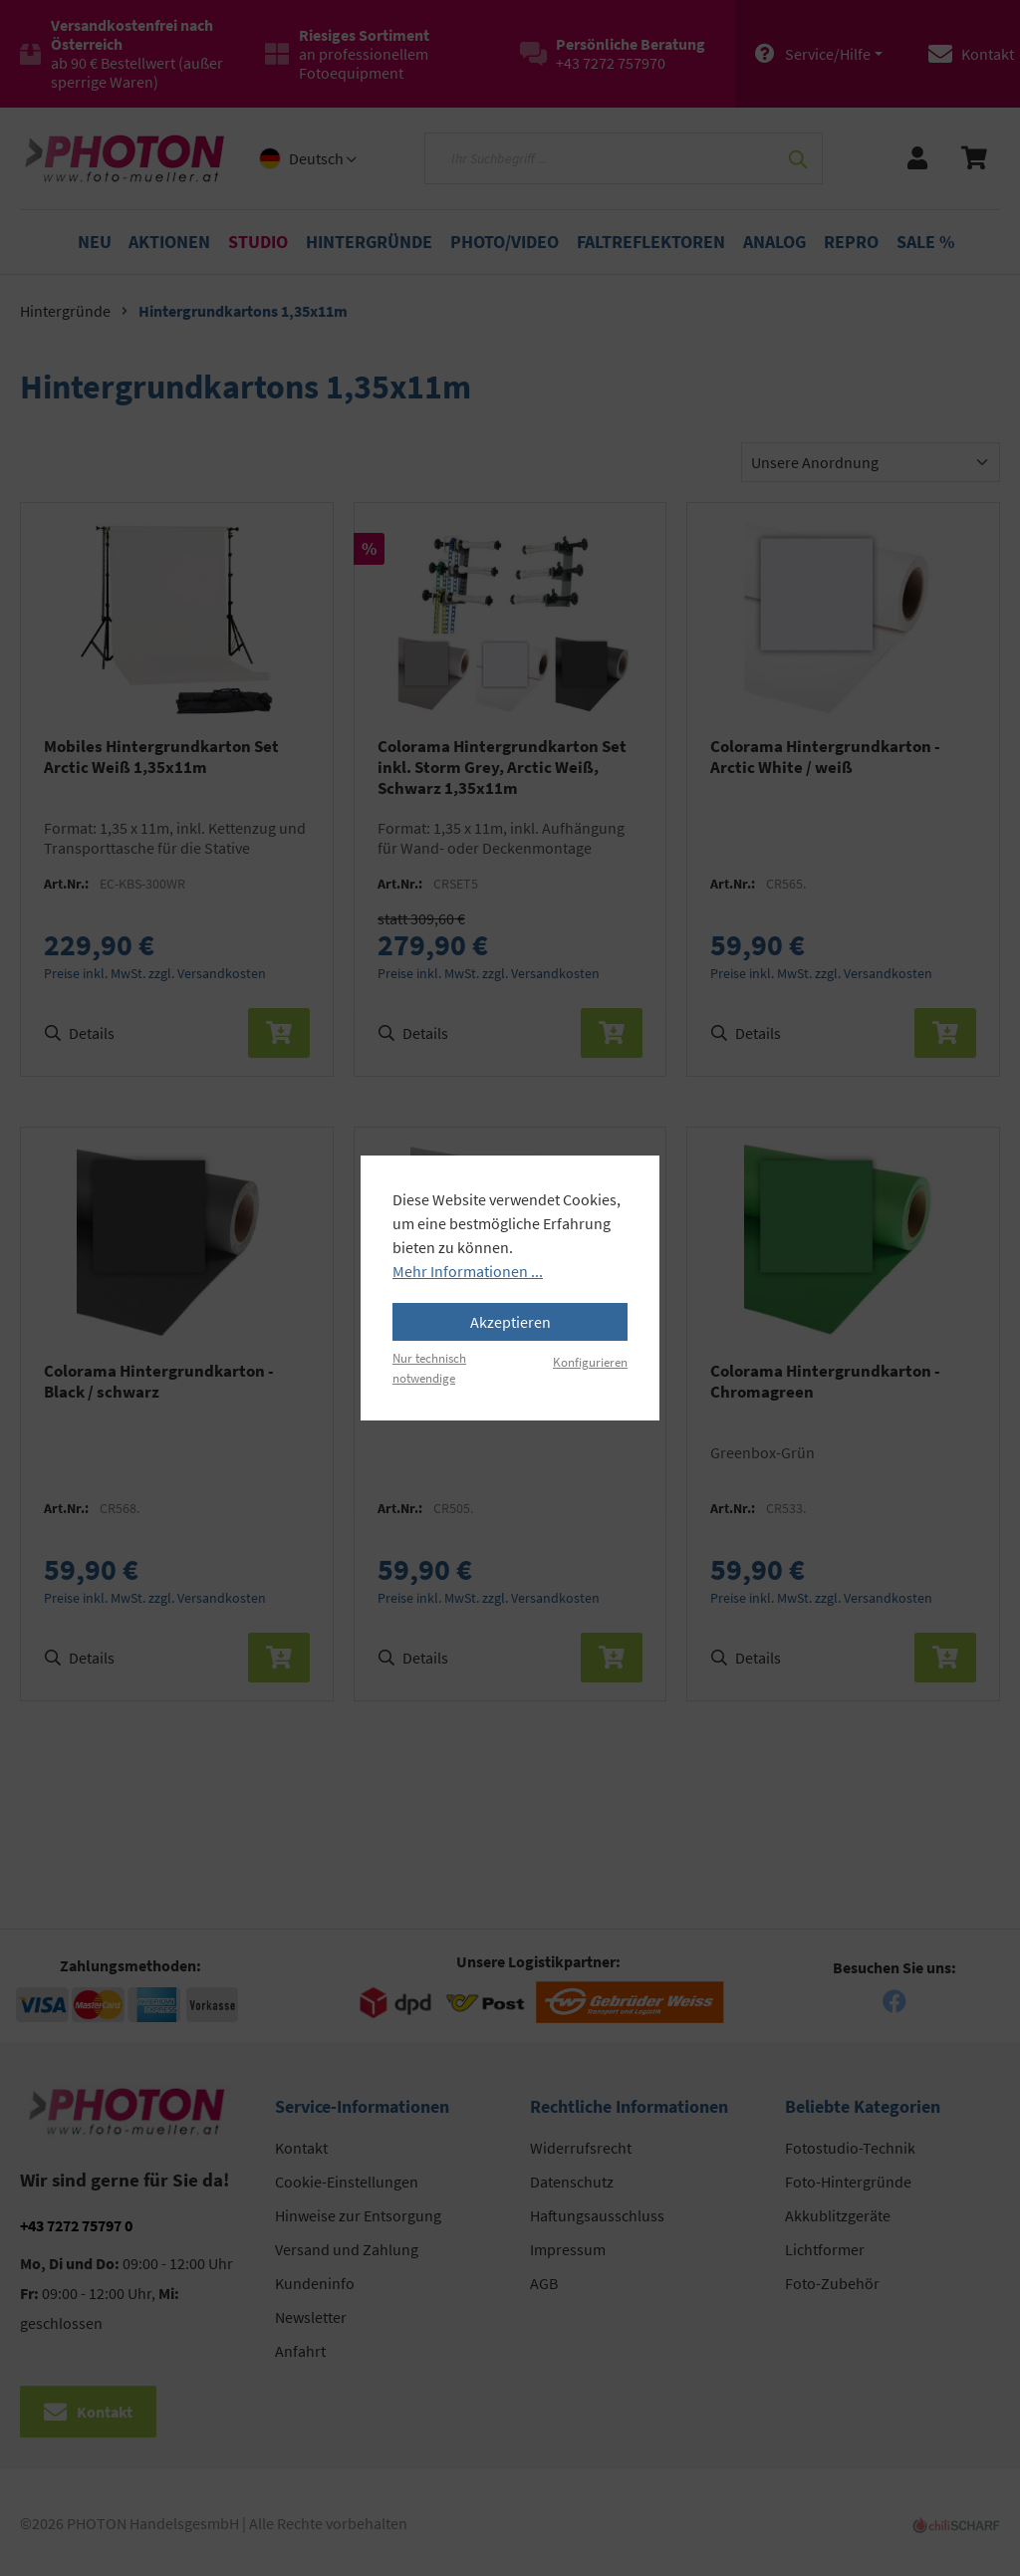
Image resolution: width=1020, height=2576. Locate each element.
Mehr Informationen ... (467, 1271)
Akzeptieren (510, 1322)
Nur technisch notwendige (429, 1367)
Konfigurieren (590, 1362)
